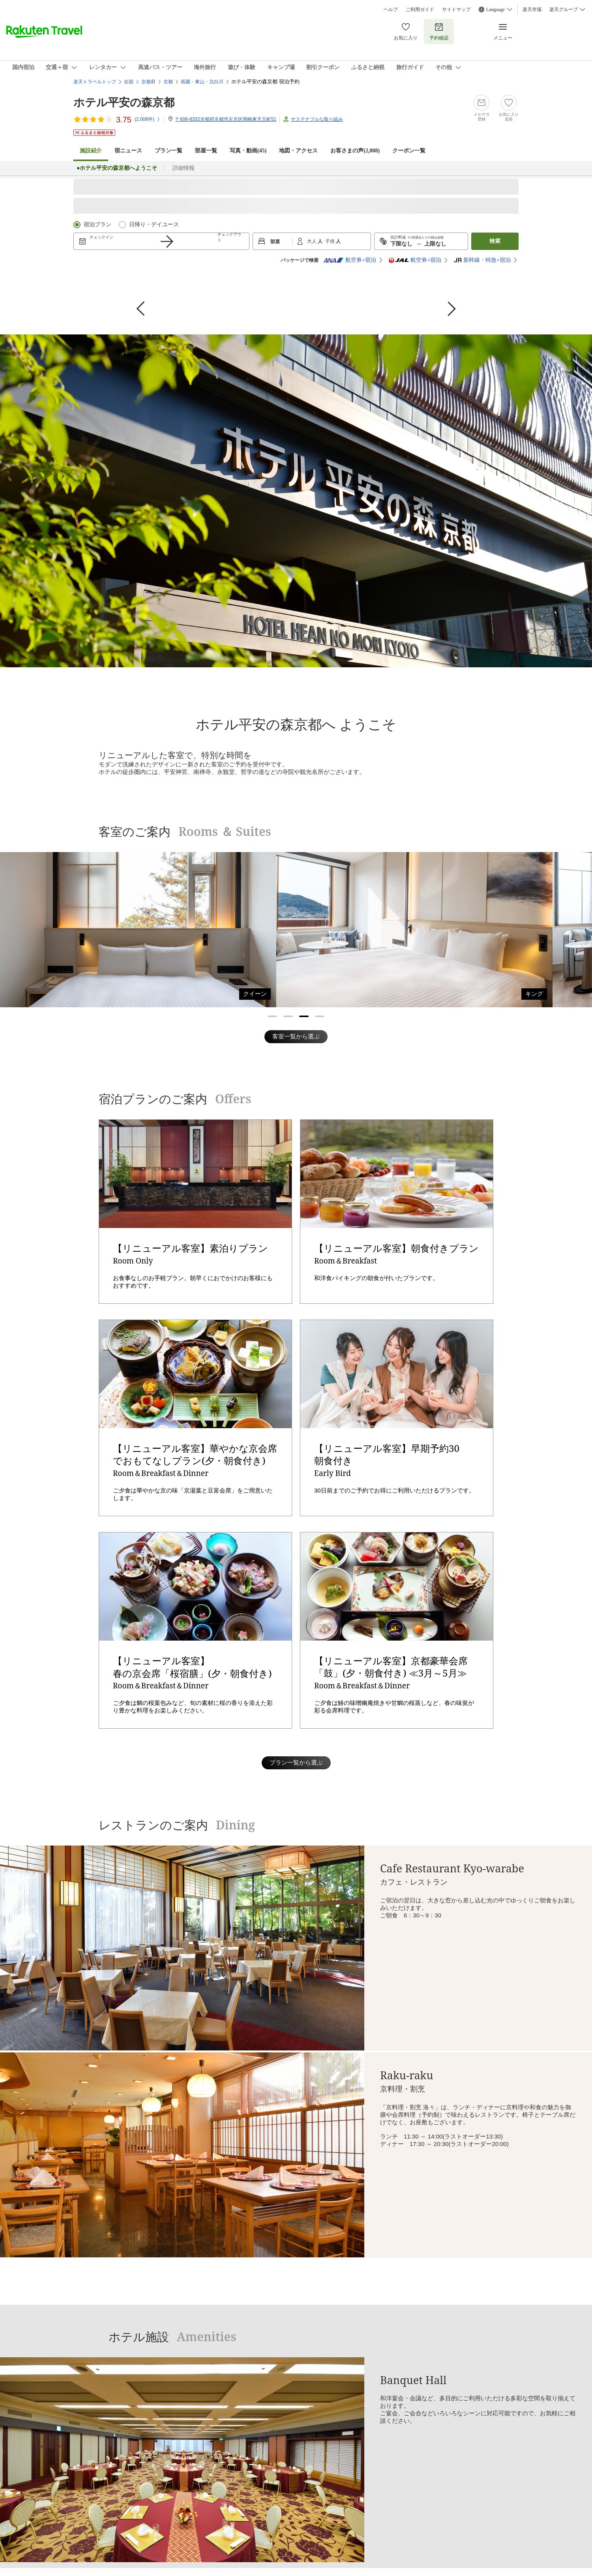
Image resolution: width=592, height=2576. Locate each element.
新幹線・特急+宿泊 (482, 260)
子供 (330, 241)
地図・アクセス (298, 151)
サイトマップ (456, 9)
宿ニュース (128, 151)
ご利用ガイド (420, 9)
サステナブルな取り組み (317, 119)
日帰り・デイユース (154, 224)
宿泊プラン (97, 224)
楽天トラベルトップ (94, 81)
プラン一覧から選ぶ (296, 1762)
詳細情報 (183, 168)
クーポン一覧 (408, 151)
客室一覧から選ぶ (296, 1036)
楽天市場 (532, 9)
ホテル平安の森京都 (123, 102)
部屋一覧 (206, 151)
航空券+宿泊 (349, 260)
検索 (494, 241)
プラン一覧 (168, 151)
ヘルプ (391, 9)
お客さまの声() (355, 151)
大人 (312, 241)
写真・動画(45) (248, 151)
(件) (148, 119)
